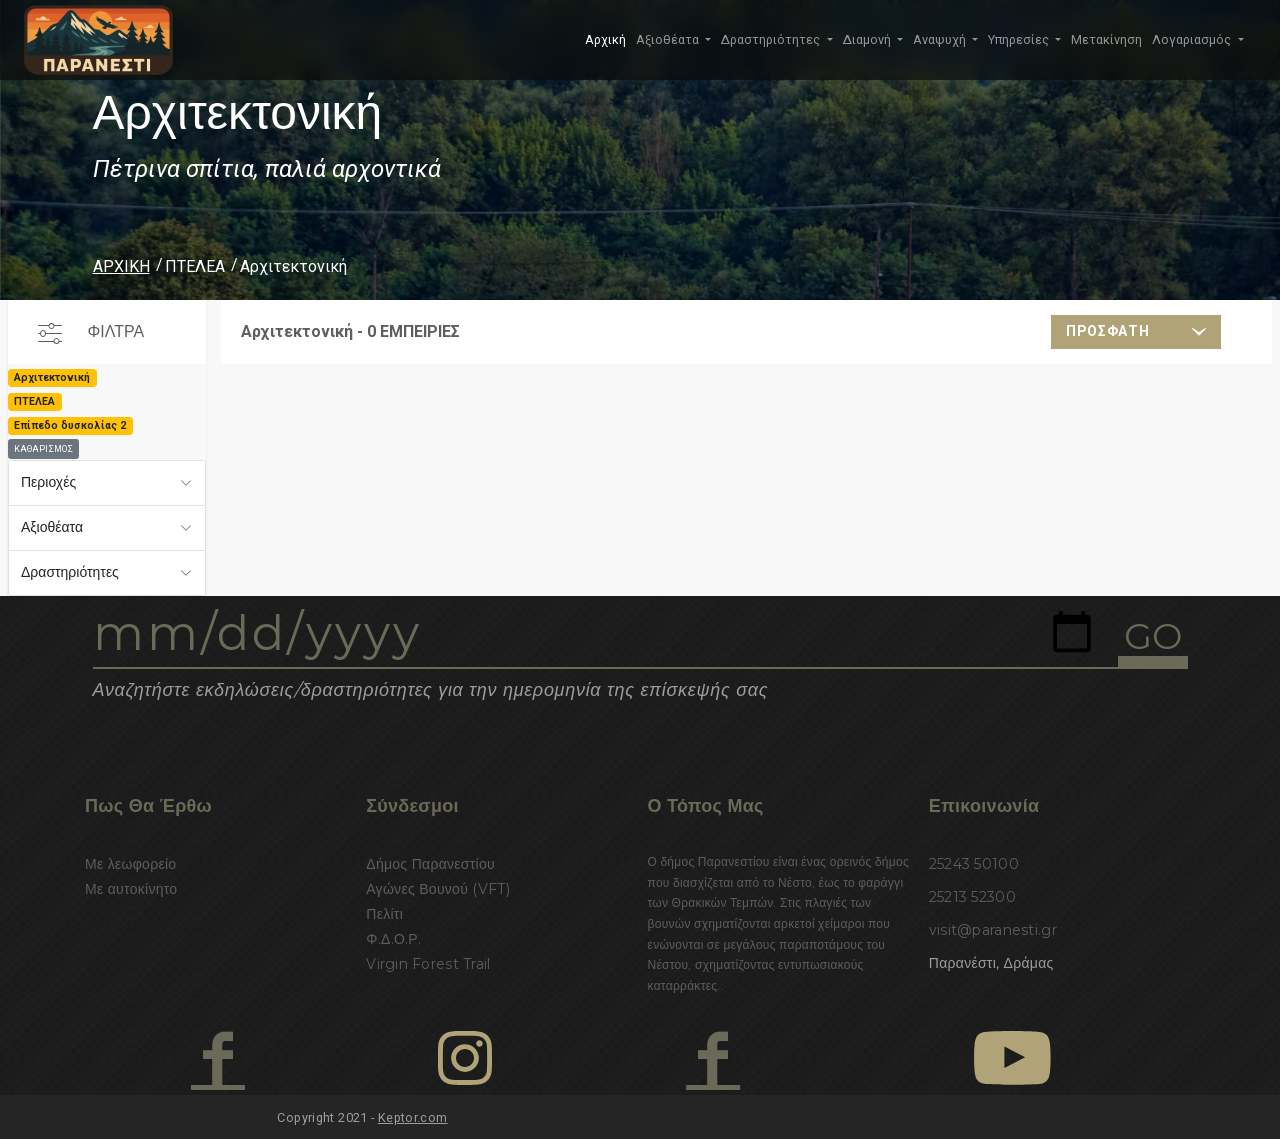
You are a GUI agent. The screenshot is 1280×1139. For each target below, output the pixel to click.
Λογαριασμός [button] (1193, 39)
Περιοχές (48, 482)
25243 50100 (974, 864)
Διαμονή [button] (868, 39)
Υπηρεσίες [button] (1020, 39)
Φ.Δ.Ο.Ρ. (393, 939)
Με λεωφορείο (130, 864)
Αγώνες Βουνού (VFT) (438, 889)
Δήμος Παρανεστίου (430, 864)
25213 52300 (972, 897)
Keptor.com (413, 1117)
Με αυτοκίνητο (131, 889)
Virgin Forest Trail (428, 964)
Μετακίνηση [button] (1106, 39)
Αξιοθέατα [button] (669, 39)
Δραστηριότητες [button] (772, 39)
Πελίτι (384, 914)
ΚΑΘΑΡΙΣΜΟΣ (43, 449)
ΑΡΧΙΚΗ (121, 266)
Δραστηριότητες (70, 572)
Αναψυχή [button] (941, 39)
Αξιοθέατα (52, 527)
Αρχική (605, 39)
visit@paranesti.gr (993, 930)
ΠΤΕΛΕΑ (195, 266)
